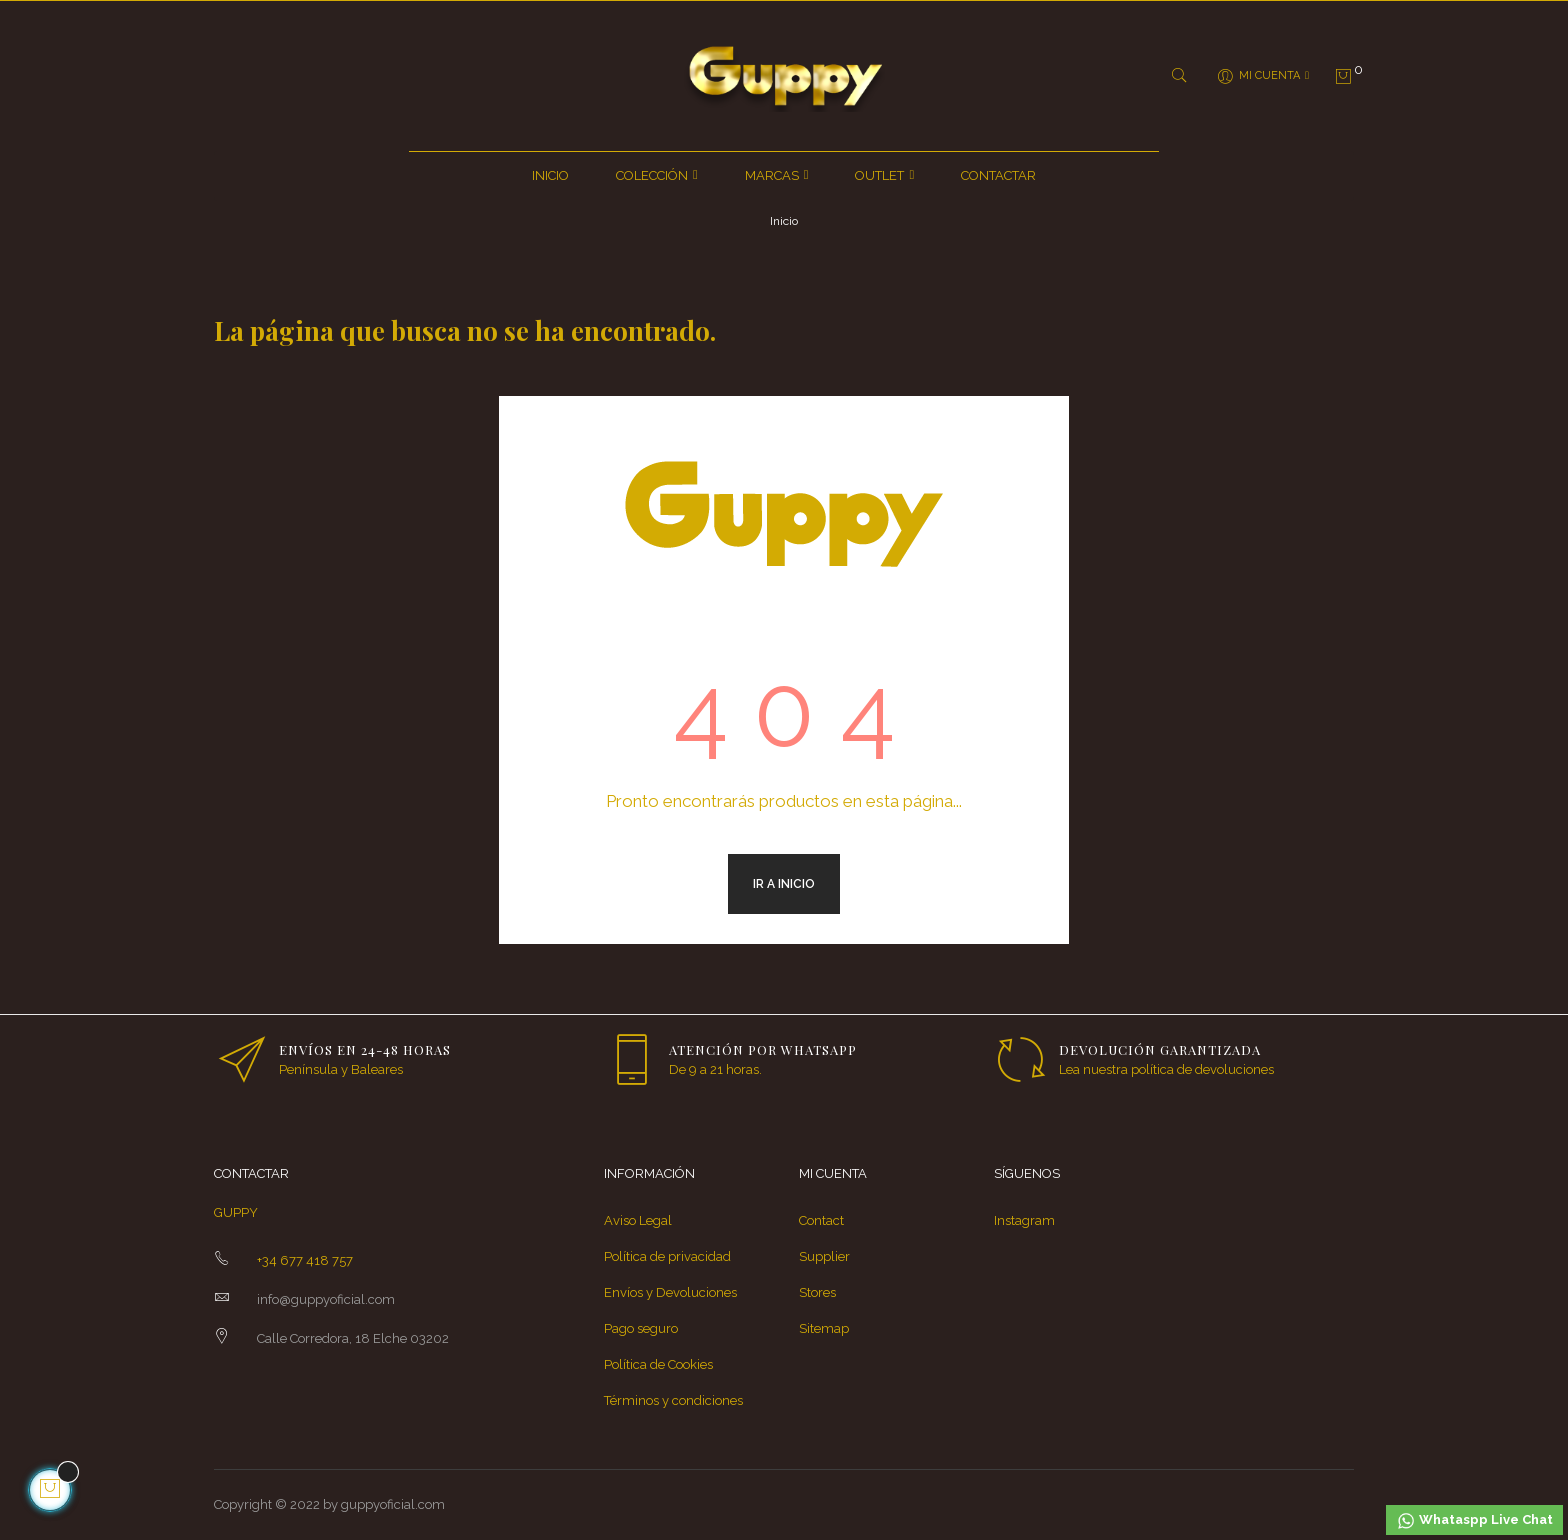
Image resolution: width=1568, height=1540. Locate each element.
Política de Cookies (658, 1364)
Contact (821, 1220)
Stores (817, 1292)
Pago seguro (641, 1328)
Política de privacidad (667, 1256)
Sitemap (824, 1328)
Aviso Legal (638, 1220)
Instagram (1024, 1220)
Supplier (824, 1256)
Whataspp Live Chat (1474, 1521)
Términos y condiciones (673, 1400)
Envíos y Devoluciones (670, 1292)
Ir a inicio (784, 884)
